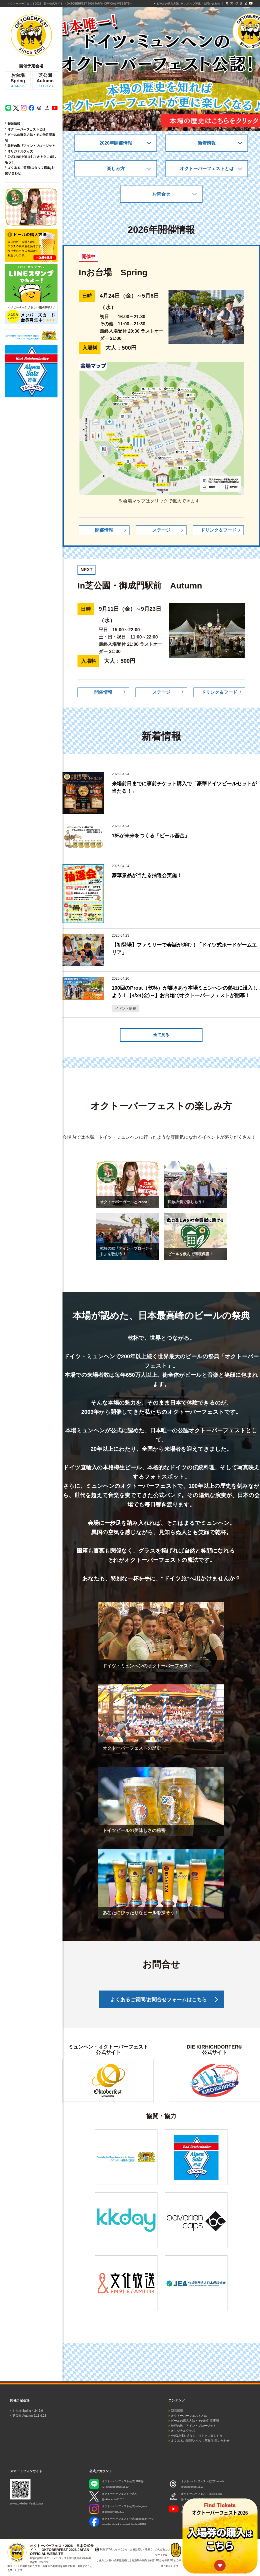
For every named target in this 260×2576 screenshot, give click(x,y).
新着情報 (14, 123)
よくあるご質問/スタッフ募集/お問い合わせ (200, 2440)
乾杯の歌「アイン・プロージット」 (33, 145)
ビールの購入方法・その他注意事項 (195, 2420)
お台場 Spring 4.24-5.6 (27, 2410)
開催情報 (110, 530)
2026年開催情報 (125, 143)
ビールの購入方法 (168, 3)
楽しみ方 (129, 168)
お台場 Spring (17, 80)
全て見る (161, 1035)
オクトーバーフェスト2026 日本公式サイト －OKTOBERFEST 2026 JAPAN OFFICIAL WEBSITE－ (70, 3)
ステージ (167, 530)
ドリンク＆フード (220, 530)
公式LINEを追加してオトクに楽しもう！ (198, 2435)
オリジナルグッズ (20, 151)
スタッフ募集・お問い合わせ (202, 3)
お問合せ (174, 194)
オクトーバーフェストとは (27, 129)
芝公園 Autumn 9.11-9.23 (29, 2415)
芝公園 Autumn (45, 80)
